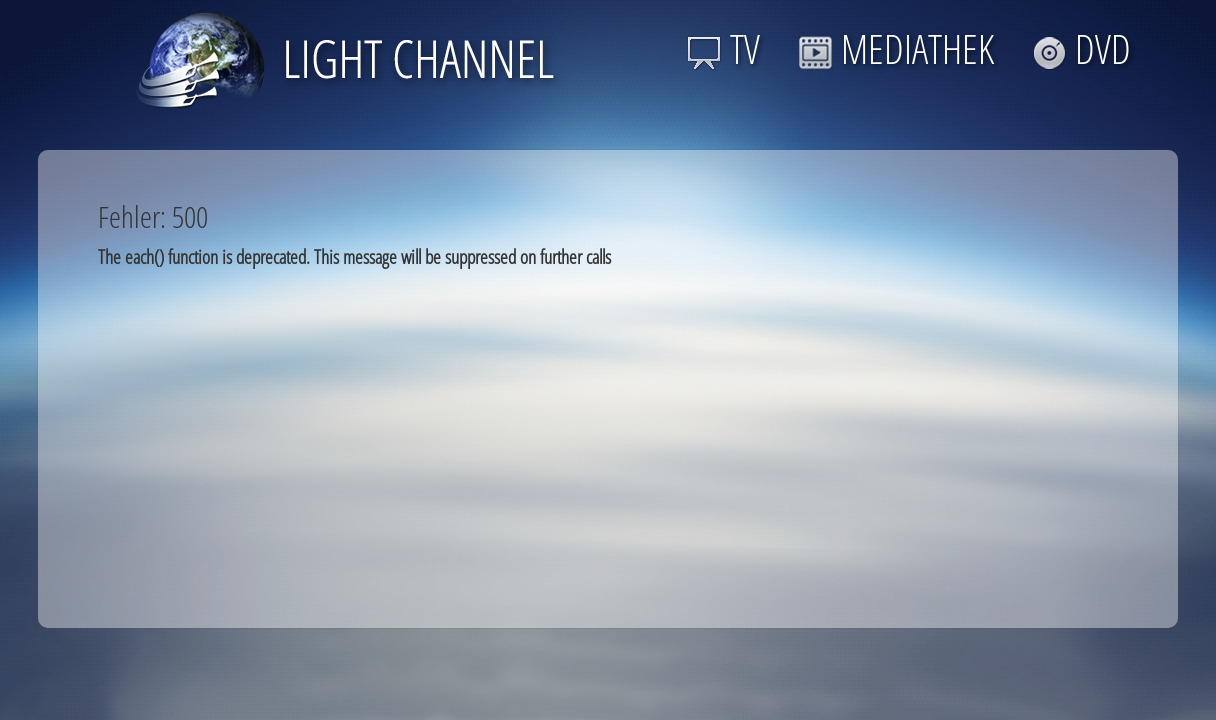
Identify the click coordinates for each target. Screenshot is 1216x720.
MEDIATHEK (896, 48)
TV (723, 48)
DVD (1081, 48)
